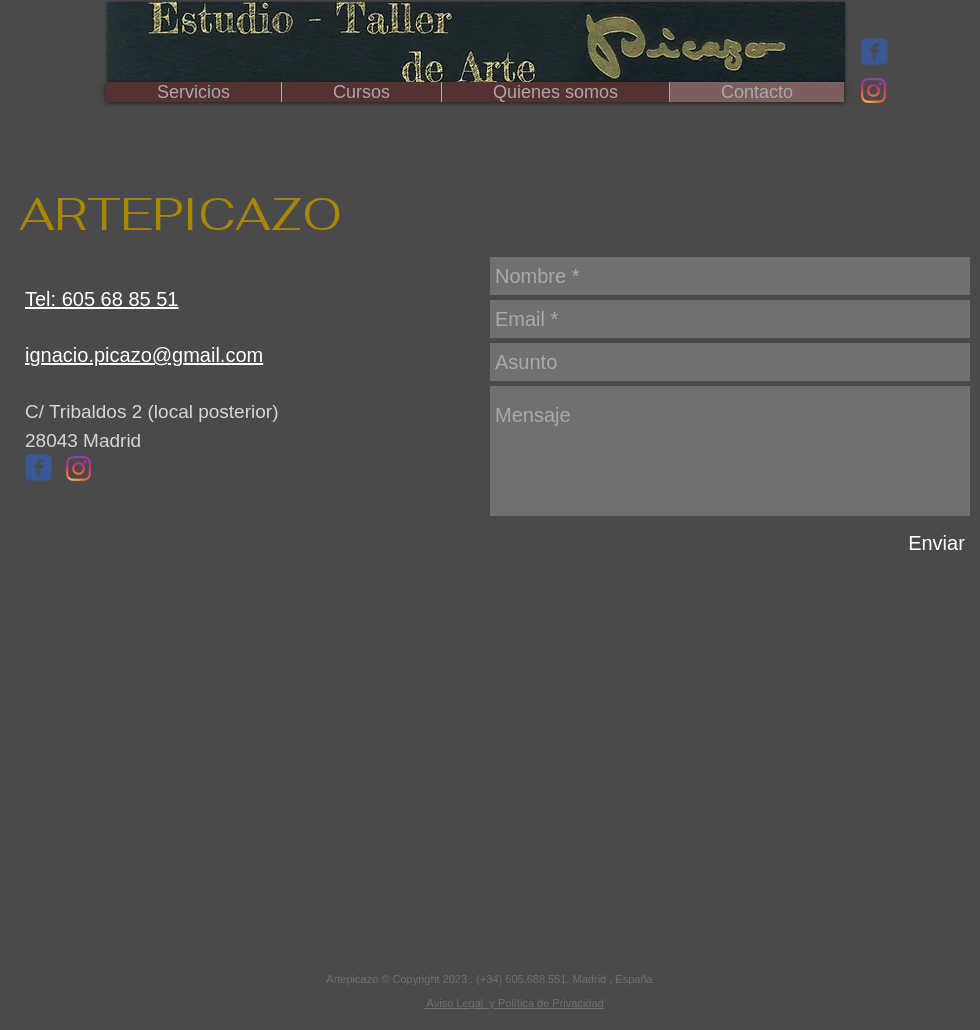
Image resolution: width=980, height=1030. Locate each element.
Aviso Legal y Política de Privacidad (514, 1003)
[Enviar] (936, 543)
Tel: (43, 299)
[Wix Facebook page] (874, 51)
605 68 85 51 (120, 299)
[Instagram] (873, 90)
